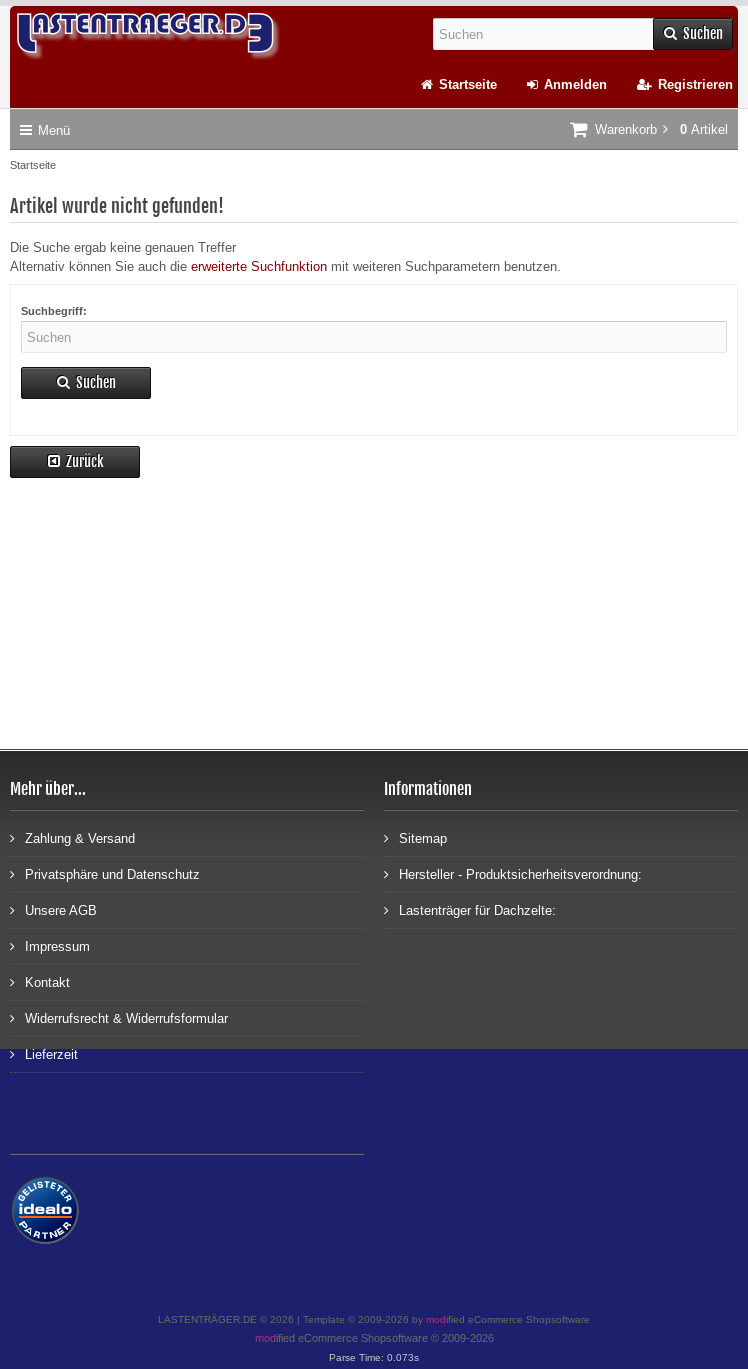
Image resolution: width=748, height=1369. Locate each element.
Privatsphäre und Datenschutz (105, 873)
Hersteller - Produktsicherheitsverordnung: (513, 873)
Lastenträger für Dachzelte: (470, 909)
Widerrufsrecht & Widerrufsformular (119, 1017)
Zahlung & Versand (72, 837)
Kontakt (40, 981)
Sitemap (415, 837)
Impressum (50, 945)
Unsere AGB (53, 909)
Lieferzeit (44, 1053)
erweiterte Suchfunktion (259, 266)
